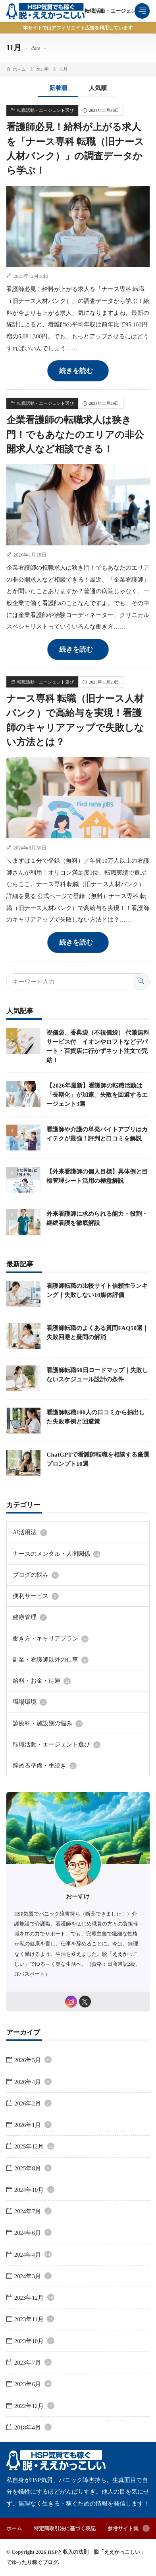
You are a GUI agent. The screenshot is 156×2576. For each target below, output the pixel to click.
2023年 (42, 68)
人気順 (98, 88)
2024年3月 (33, 2276)
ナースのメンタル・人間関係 (57, 1554)
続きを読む (76, 371)
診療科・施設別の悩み (48, 1723)
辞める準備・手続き (45, 1765)
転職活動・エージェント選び (118, 11)
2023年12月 (34, 2298)
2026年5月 (33, 2060)
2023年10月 (34, 2341)
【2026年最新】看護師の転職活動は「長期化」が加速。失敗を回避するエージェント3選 (97, 1094)
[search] (141, 982)
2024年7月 (33, 2211)
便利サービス (36, 1596)
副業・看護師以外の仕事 (51, 1660)
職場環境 (30, 1702)
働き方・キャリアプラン (51, 1638)
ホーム (19, 69)
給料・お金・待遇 (42, 1681)
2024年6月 (33, 2233)
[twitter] (85, 2002)
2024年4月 (33, 2255)
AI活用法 (30, 1532)
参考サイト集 (123, 2528)
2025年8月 (33, 2168)
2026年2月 (33, 2103)
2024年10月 (34, 2190)
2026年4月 (33, 2082)
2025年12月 (34, 2146)
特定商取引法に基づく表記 (65, 2528)
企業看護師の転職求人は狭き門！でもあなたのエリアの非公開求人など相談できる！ (75, 434)
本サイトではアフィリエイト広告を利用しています (78, 28)
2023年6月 (33, 2384)
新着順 (58, 88)
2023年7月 (33, 2362)
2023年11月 (34, 2319)
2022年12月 (34, 2406)
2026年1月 (33, 2125)
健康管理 (30, 1617)
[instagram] (71, 2002)
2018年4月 (33, 2427)
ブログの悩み (36, 1575)
